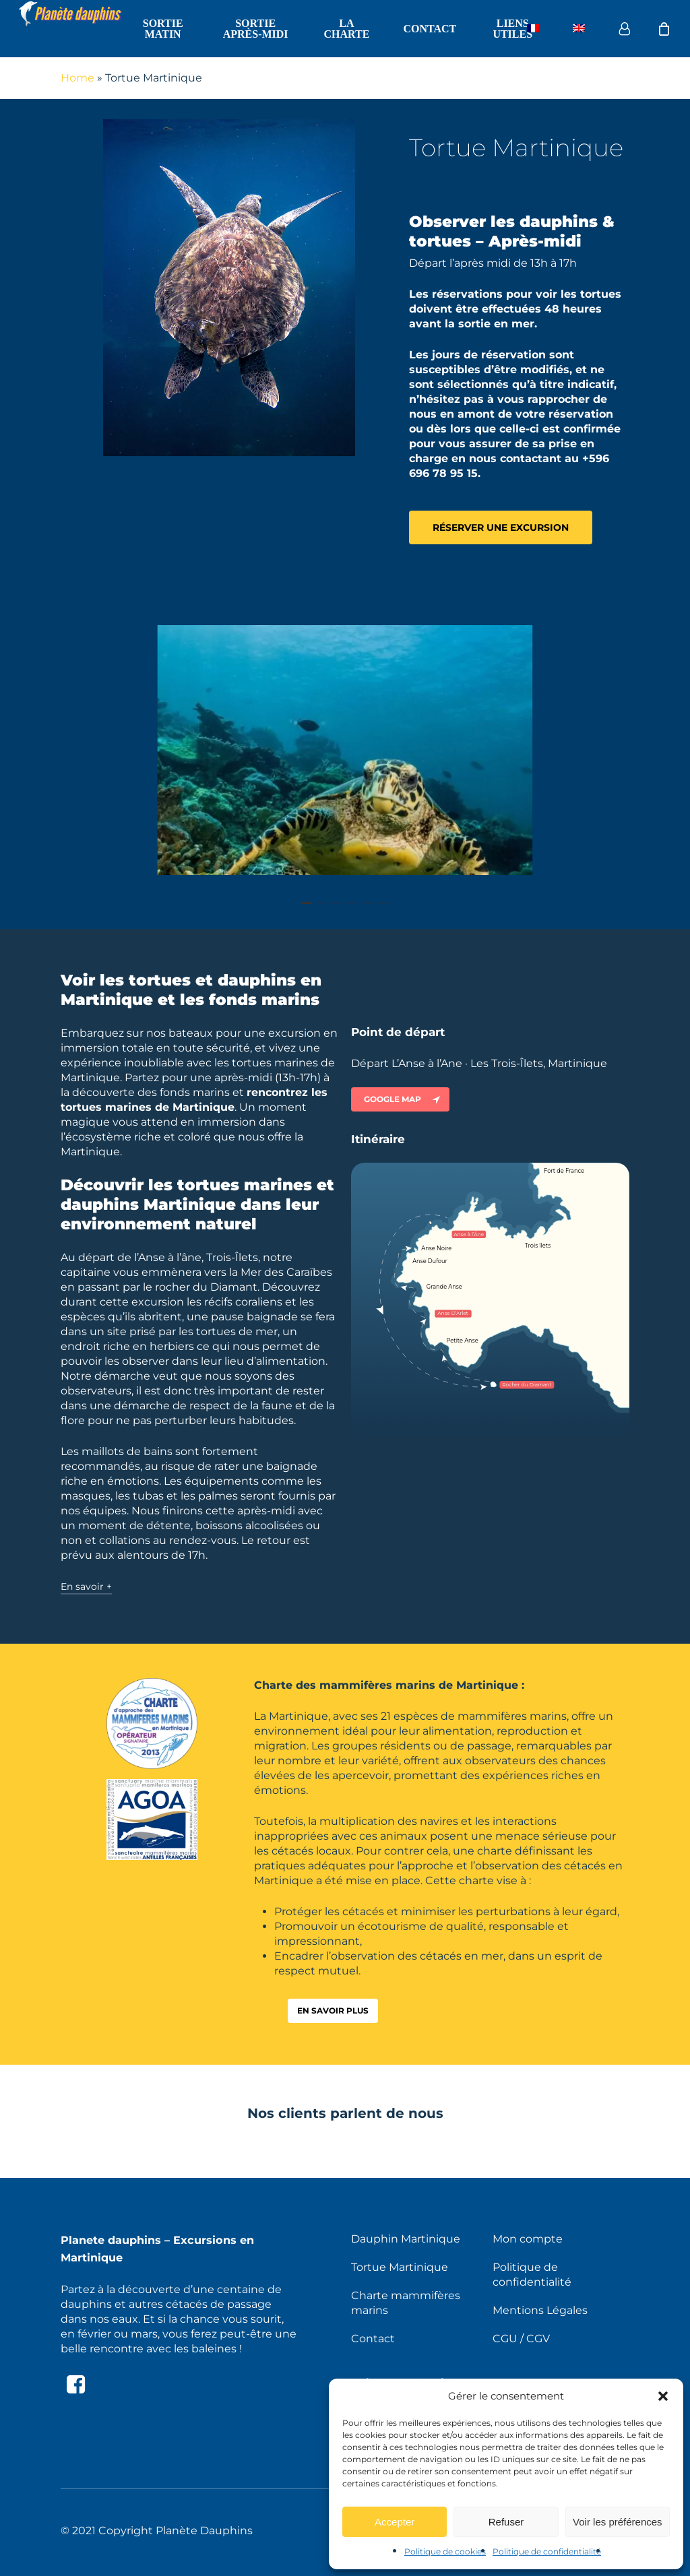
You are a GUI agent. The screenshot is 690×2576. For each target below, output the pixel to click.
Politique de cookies (445, 2551)
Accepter (394, 2521)
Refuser (506, 2521)
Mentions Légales (540, 2310)
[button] (663, 2396)
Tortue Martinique (399, 2267)
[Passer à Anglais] (579, 29)
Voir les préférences (617, 2521)
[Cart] (663, 29)
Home (77, 77)
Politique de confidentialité (547, 2551)
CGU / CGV (521, 2338)
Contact (373, 2338)
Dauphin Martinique (405, 2238)
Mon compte (528, 2238)
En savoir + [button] (86, 1586)
